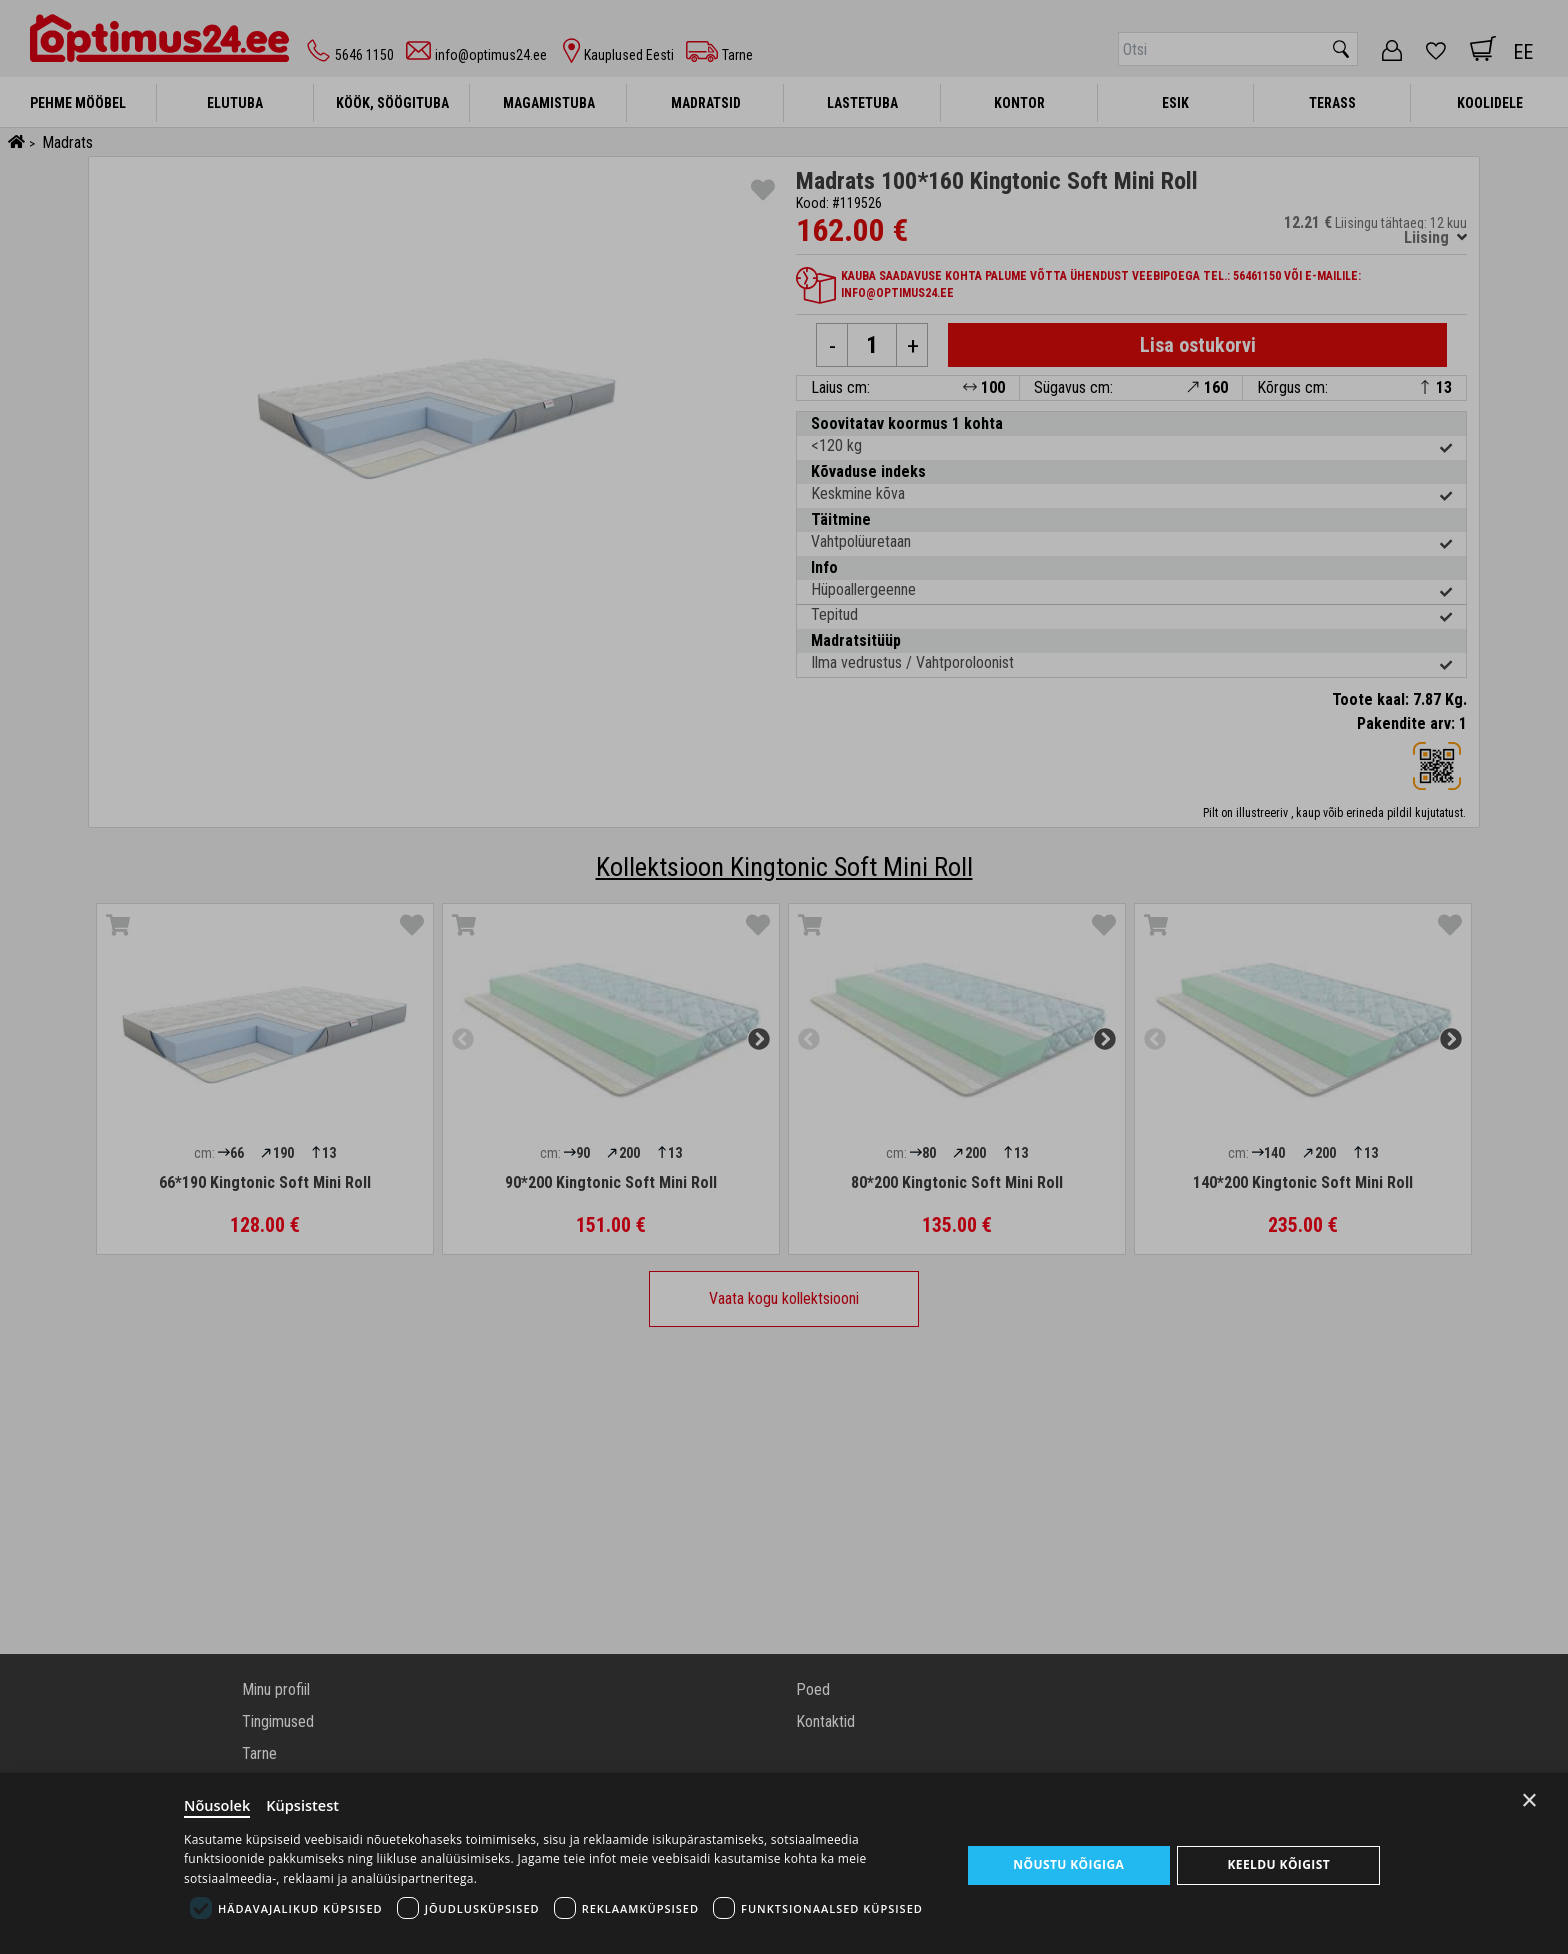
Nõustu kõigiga (1068, 1863)
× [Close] (1529, 1797)
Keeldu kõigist (1278, 1863)
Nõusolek (218, 1804)
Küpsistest (305, 1804)
